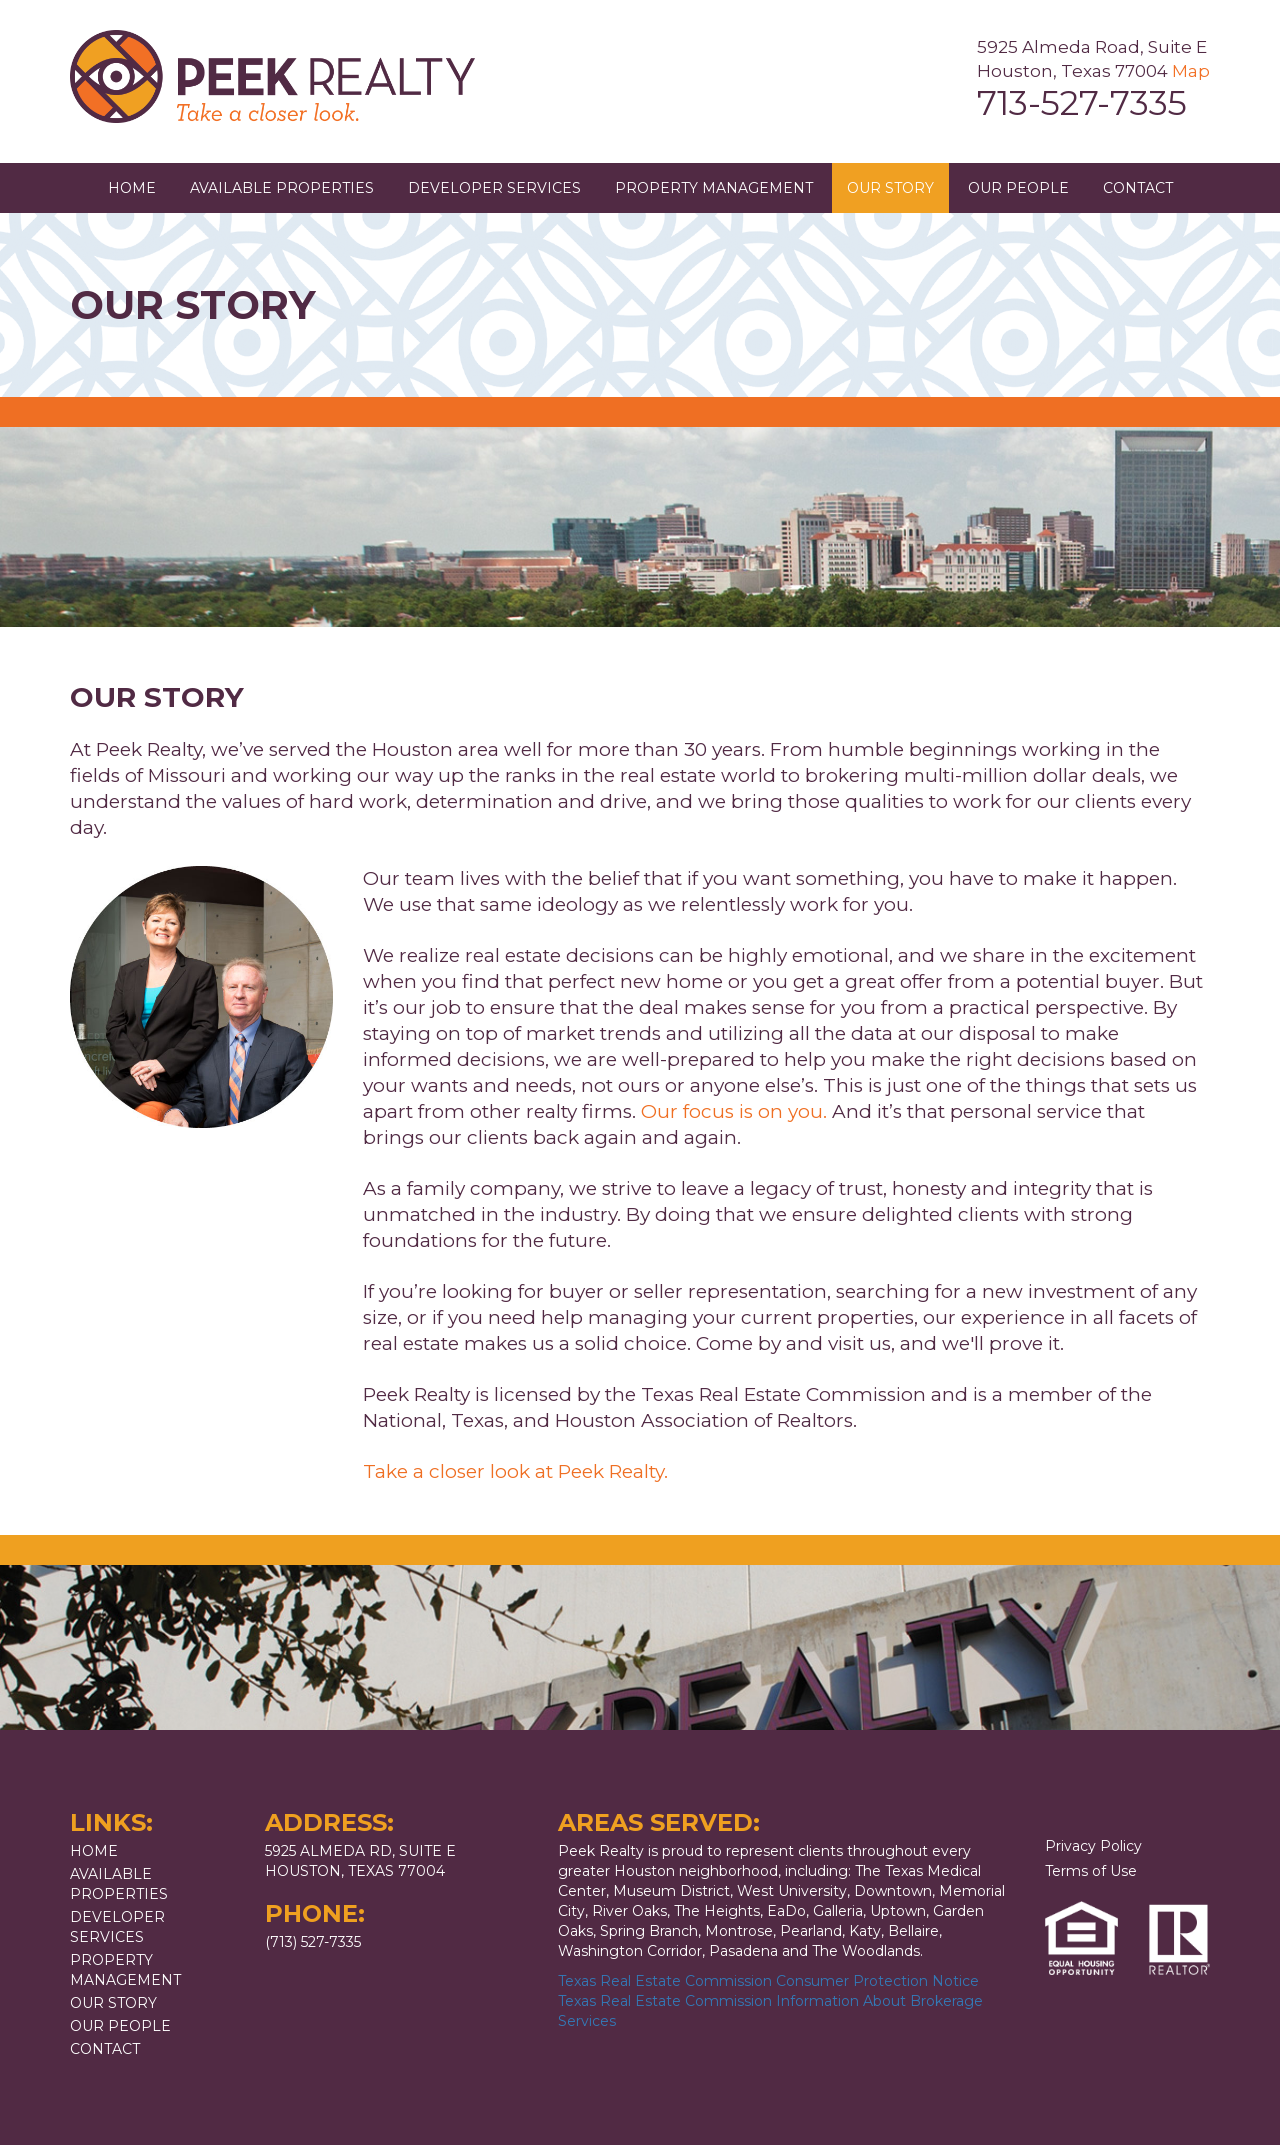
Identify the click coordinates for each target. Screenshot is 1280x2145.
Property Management (714, 188)
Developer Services (494, 188)
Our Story (890, 188)
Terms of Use (1091, 1871)
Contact (1138, 188)
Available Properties (282, 188)
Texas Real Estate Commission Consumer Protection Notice (768, 1981)
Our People (1018, 188)
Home (132, 188)
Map (1191, 71)
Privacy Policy (1093, 1846)
